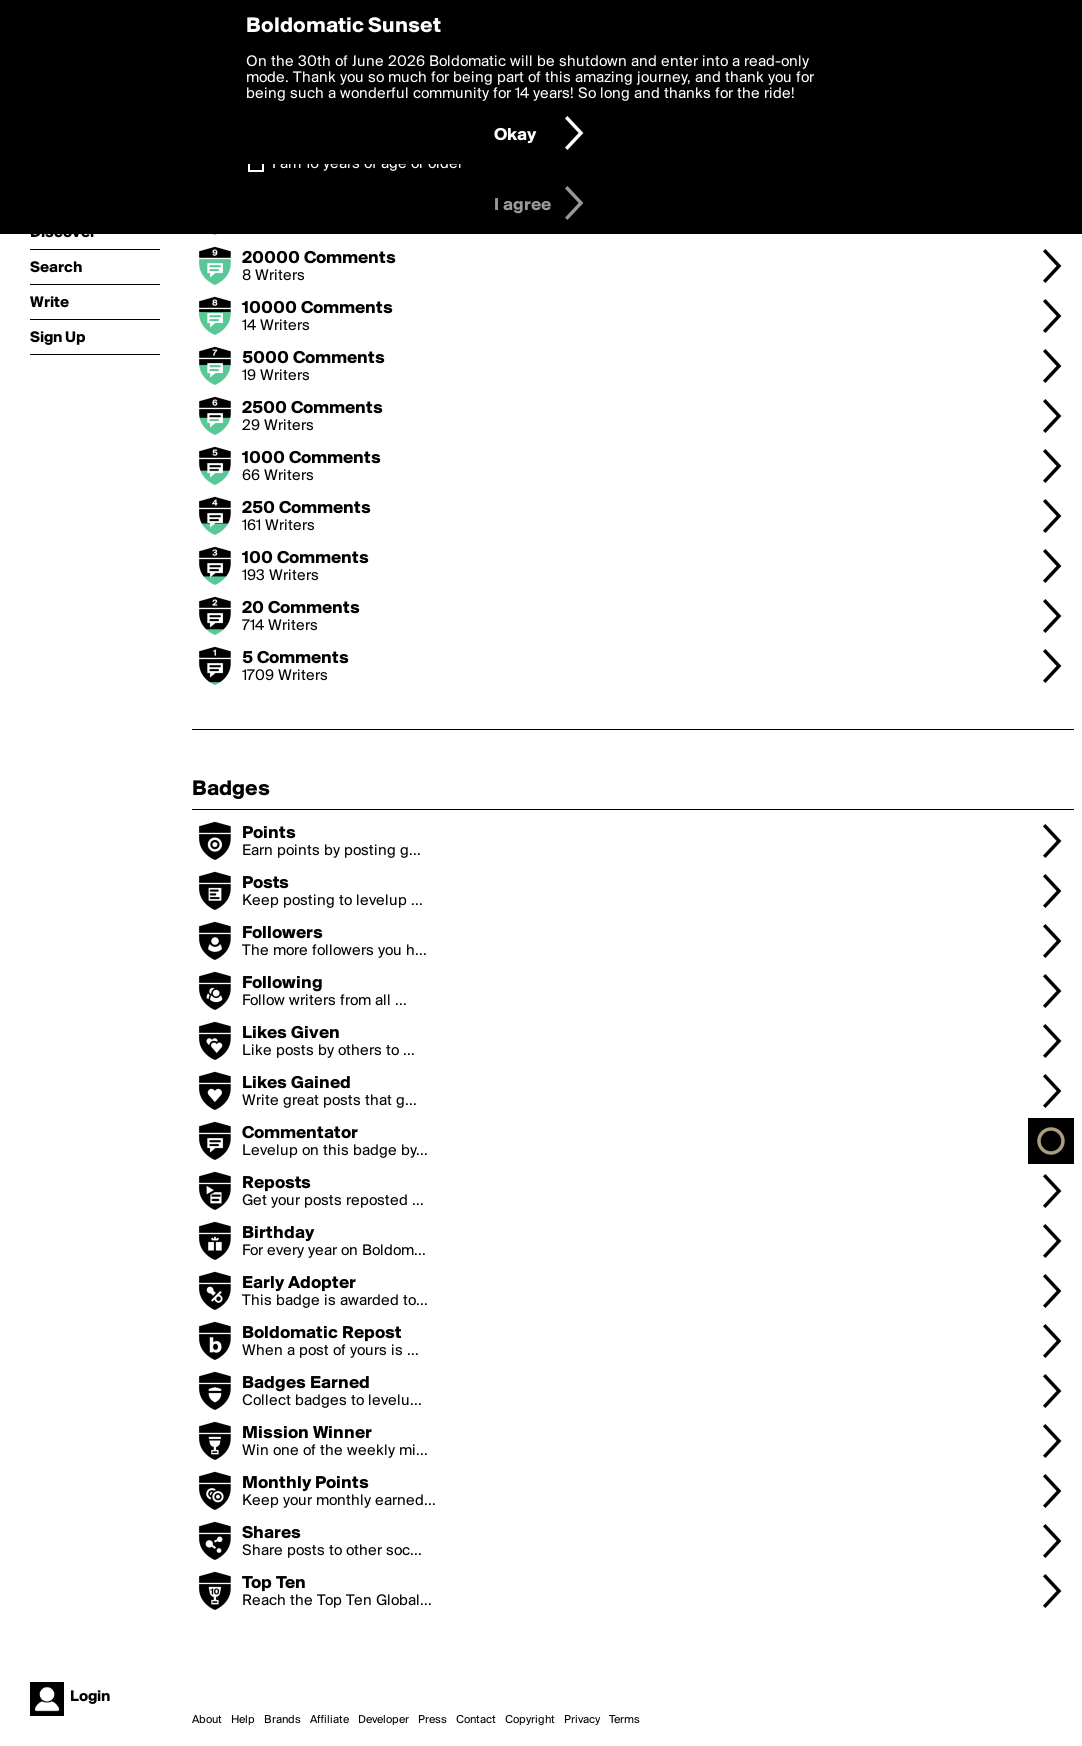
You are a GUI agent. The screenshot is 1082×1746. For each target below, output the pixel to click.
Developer (383, 1720)
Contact (476, 1720)
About (207, 1720)
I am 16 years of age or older (367, 164)
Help (243, 1720)
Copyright (530, 1720)
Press (432, 1720)
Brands (282, 1720)
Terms (624, 1720)
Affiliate (329, 1720)
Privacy (582, 1720)
